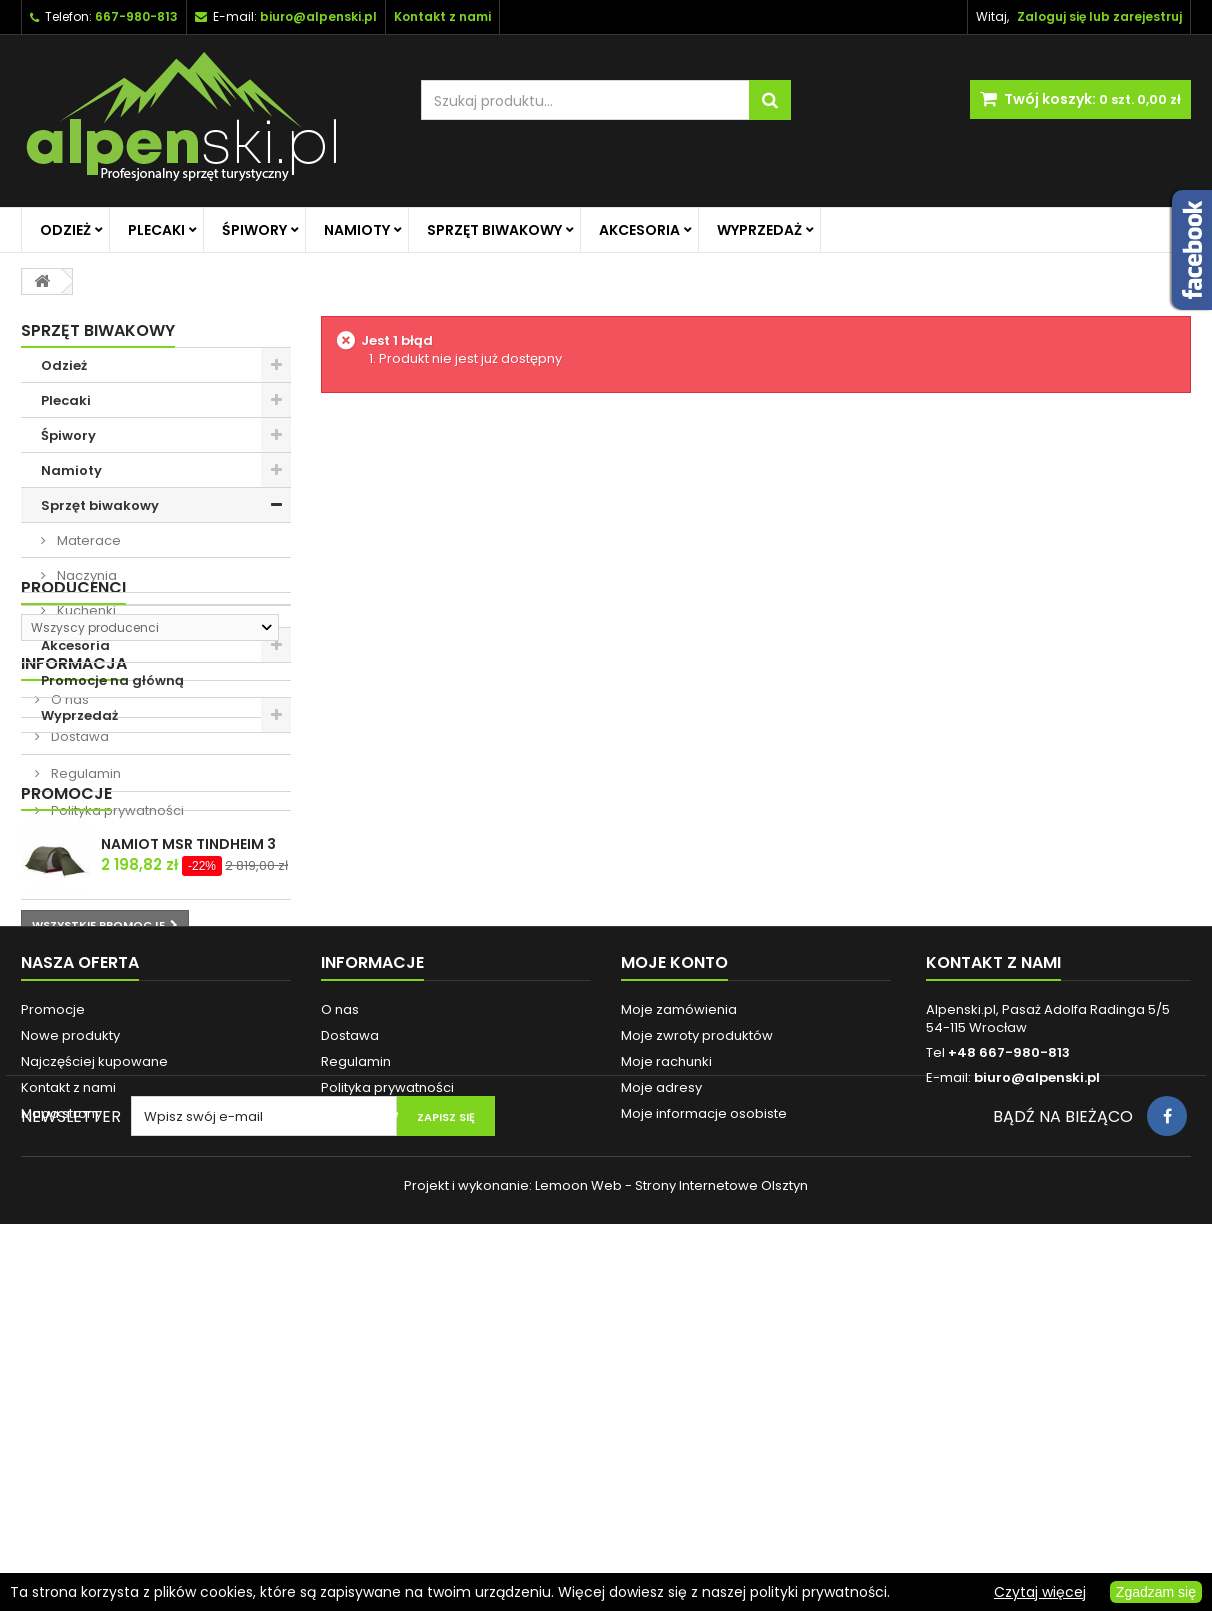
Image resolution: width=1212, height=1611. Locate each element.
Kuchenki (85, 610)
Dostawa (78, 936)
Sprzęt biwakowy (494, 230)
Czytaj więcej (1040, 1592)
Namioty (357, 230)
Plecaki (156, 230)
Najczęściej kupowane (94, 1383)
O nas (68, 899)
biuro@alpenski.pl (318, 16)
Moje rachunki (666, 1383)
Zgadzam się (1156, 1592)
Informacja (74, 863)
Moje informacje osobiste (704, 1435)
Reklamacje (360, 1435)
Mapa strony (61, 1435)
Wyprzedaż (759, 230)
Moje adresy (661, 1409)
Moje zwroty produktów (697, 1357)
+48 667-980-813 (1009, 1374)
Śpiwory (254, 230)
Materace (87, 540)
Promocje (66, 1062)
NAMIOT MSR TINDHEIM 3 (188, 1113)
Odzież (65, 230)
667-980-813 (136, 16)
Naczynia (85, 575)
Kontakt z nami (68, 1409)
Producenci (73, 767)
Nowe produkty (70, 1357)
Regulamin (84, 973)
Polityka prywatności (116, 1010)
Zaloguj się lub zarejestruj (1099, 16)
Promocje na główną (112, 680)
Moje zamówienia (679, 1331)
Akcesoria (639, 230)
